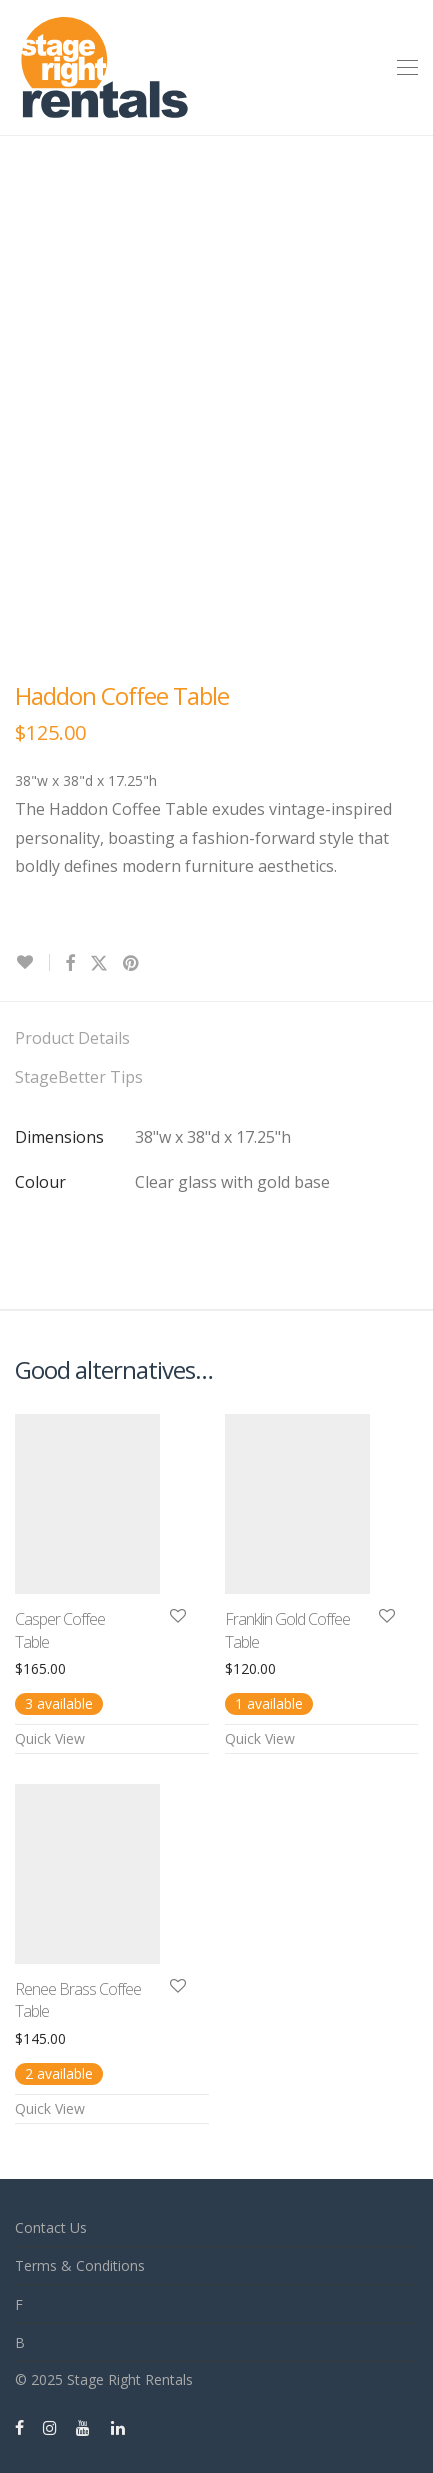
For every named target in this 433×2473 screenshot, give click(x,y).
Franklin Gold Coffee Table (287, 1630)
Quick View (50, 1738)
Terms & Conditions (80, 2265)
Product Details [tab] (72, 1038)
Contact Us (51, 2227)
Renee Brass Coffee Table (78, 2000)
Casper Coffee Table (60, 1630)
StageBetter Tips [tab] (79, 1077)
